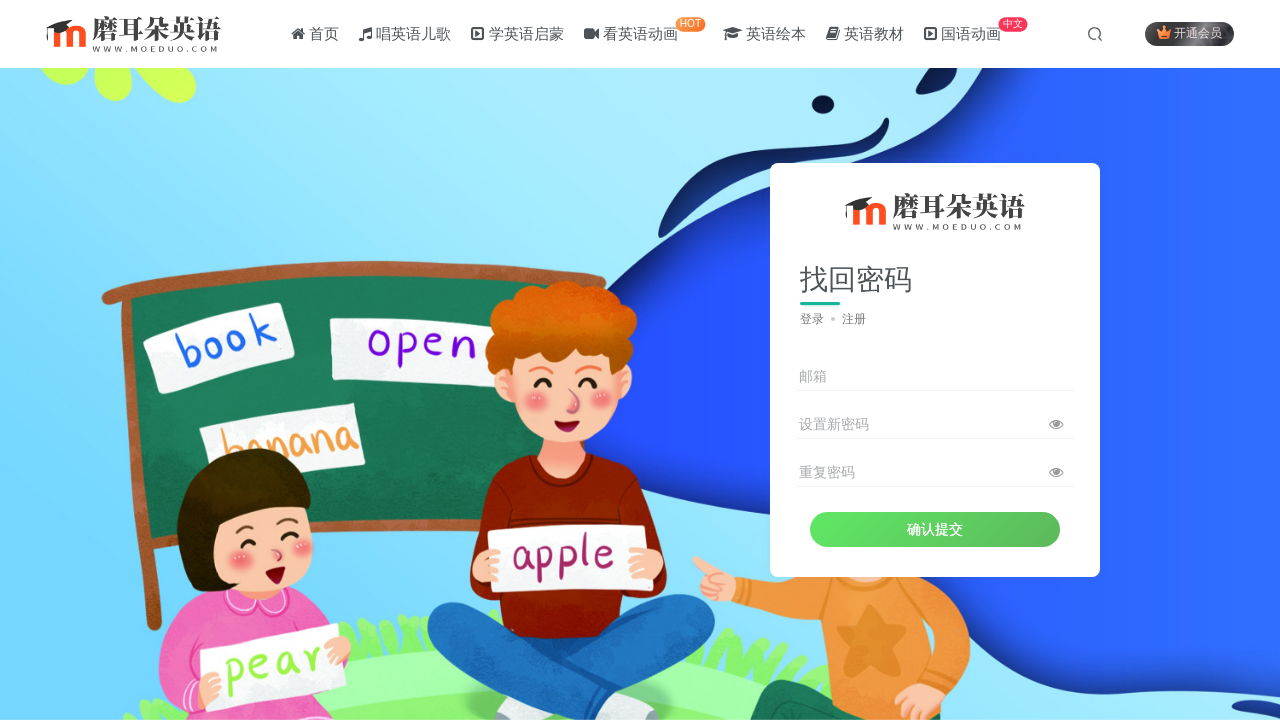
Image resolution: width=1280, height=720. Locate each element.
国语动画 (975, 29)
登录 (812, 319)
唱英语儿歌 (405, 33)
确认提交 (935, 529)
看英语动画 (644, 29)
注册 (854, 319)
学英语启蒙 (518, 33)
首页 (315, 33)
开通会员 (1189, 32)
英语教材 (865, 33)
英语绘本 (764, 33)
